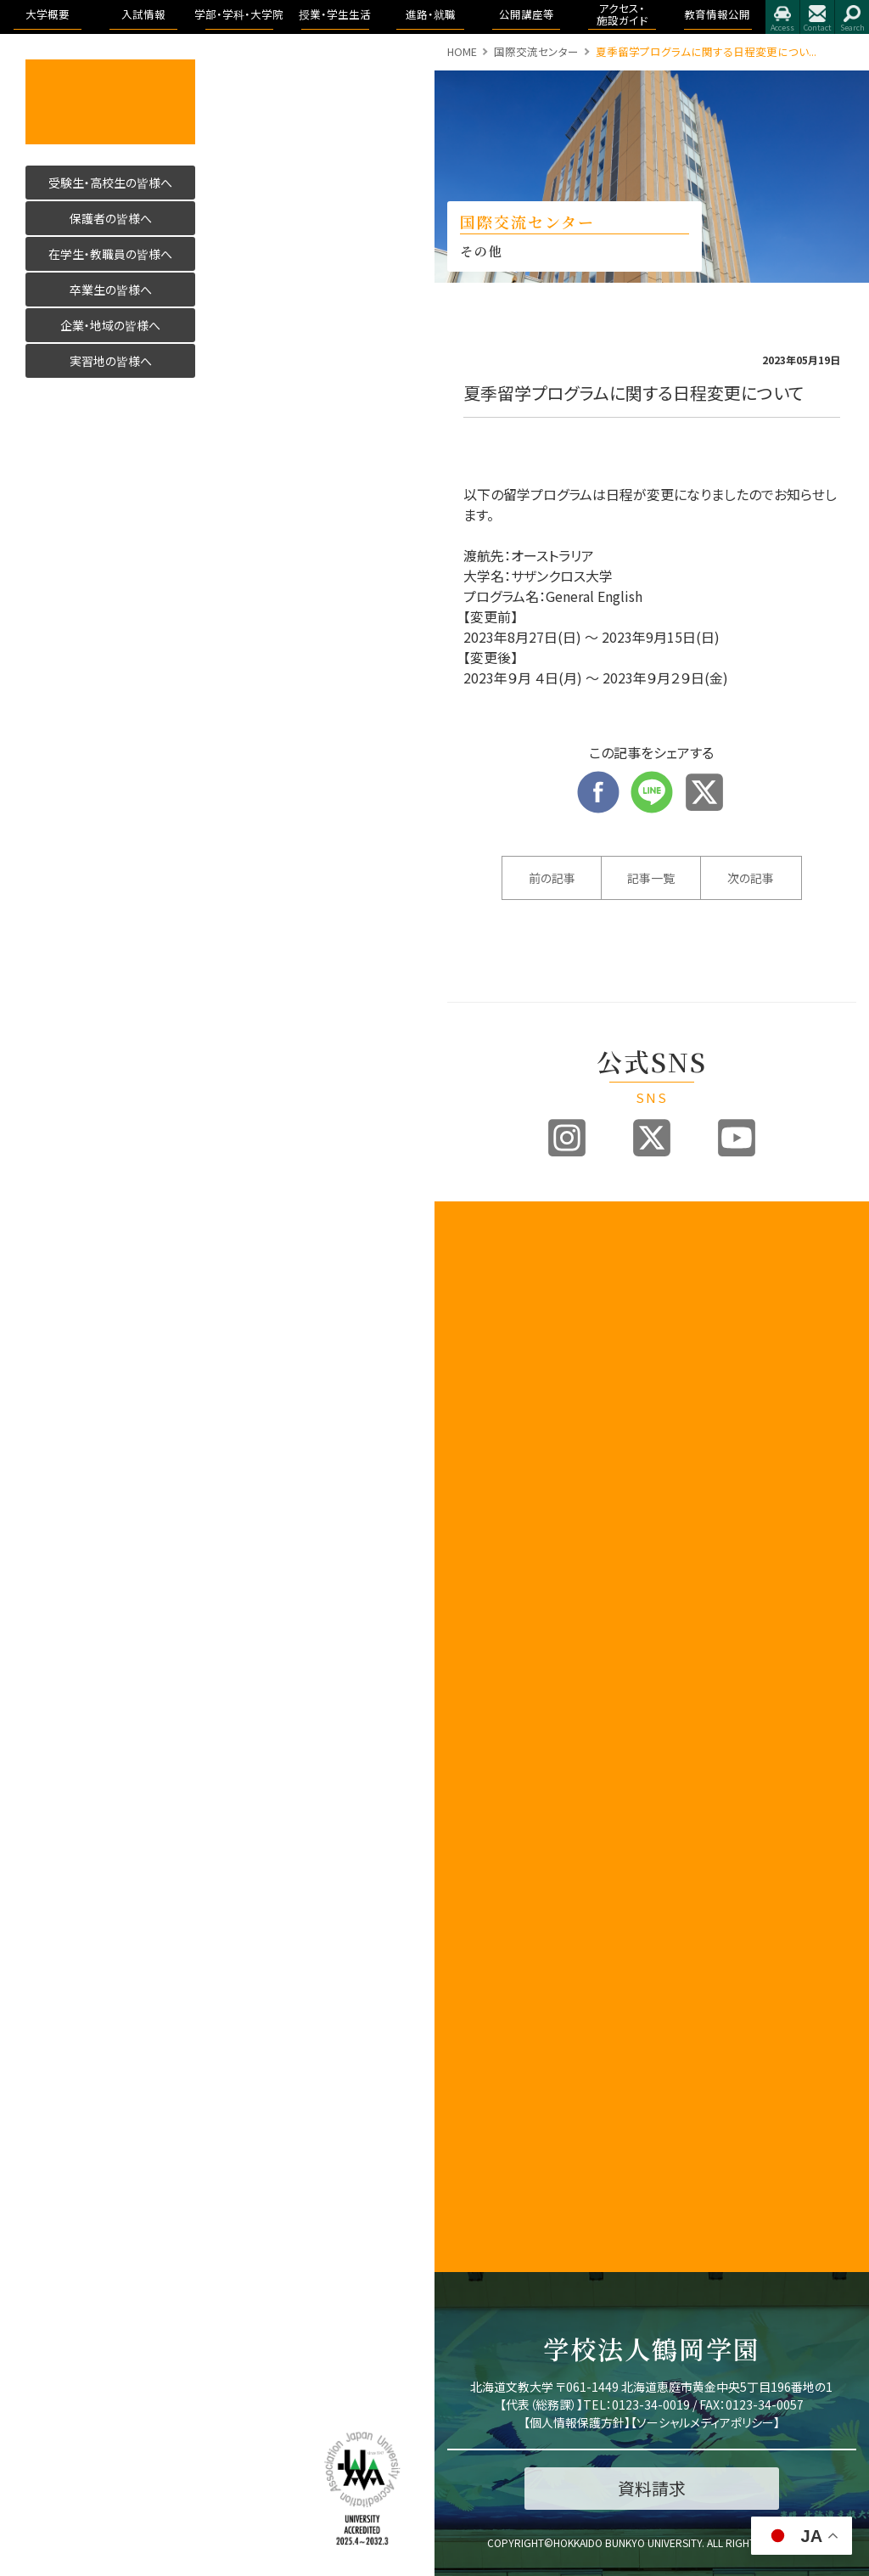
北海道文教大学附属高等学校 (482, 2019)
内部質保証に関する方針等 (482, 1616)
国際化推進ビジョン (482, 2142)
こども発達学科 (714, 1616)
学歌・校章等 (477, 1468)
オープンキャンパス (595, 1316)
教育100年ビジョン (482, 1316)
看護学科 (714, 1413)
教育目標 (469, 1343)
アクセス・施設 (820, 1879)
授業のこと (699, 1910)
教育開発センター (482, 1698)
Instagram (567, 1137)
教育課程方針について (482, 1548)
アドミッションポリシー (595, 1418)
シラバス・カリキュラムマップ (708, 1956)
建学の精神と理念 (482, 1283)
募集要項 (582, 1289)
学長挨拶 (469, 1256)
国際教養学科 (714, 1298)
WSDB (688, 1929)
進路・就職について (821, 1283)
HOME (462, 51)
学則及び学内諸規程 (482, 1833)
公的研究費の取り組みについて (482, 2100)
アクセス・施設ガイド (821, 1530)
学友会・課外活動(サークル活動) (708, 2089)
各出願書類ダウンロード (595, 1504)
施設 (797, 1576)
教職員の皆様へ (482, 1925)
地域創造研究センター (482, 1799)
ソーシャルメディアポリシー (705, 2422)
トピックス (809, 1256)
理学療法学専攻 (720, 1495)
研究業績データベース (482, 2176)
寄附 (458, 2203)
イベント (805, 1442)
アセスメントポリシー (482, 1389)
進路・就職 (812, 1237)
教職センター (478, 1772)
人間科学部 (700, 1556)
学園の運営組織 (482, 1442)
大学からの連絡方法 (708, 1990)
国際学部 (695, 1271)
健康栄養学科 (714, 1582)
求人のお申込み (821, 1350)
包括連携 (469, 1860)
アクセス (782, 17)
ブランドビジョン (595, 1384)
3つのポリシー (481, 1362)
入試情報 (584, 1237)
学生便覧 (695, 2017)
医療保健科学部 (708, 1379)
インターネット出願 (595, 1538)
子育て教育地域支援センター (482, 1739)
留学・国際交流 (708, 2183)
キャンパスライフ (708, 1883)
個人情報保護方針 (577, 2422)
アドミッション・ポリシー (821, 1906)
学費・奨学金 (703, 2123)
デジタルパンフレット (595, 1572)
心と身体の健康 (708, 2149)
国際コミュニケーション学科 (714, 1339)
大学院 (689, 1795)
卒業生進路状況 (821, 1316)
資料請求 (582, 1478)
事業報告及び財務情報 (482, 1514)
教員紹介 (469, 1488)
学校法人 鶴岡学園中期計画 (821, 1992)
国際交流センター (536, 51)
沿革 (458, 1416)
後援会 (463, 1951)
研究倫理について (482, 2229)
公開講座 (469, 1899)
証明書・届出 (703, 2036)
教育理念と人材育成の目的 (708, 1822)
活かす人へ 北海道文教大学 (110, 101)
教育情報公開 (821, 1664)
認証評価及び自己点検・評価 (482, 1656)
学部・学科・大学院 (708, 1245)
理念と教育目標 (821, 1737)
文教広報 (469, 1879)
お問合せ (817, 17)
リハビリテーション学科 (714, 1454)
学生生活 (695, 2055)
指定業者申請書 (821, 1603)
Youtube (736, 1137)
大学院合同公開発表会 (821, 1469)
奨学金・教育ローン (595, 1606)
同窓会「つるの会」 (482, 1978)
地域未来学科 (714, 1649)
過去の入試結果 (595, 1451)
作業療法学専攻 (720, 1529)
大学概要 (471, 1237)
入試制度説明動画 (595, 1350)
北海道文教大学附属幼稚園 (482, 2060)
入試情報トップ (595, 1263)
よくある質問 (590, 1632)
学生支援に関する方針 (482, 1582)
